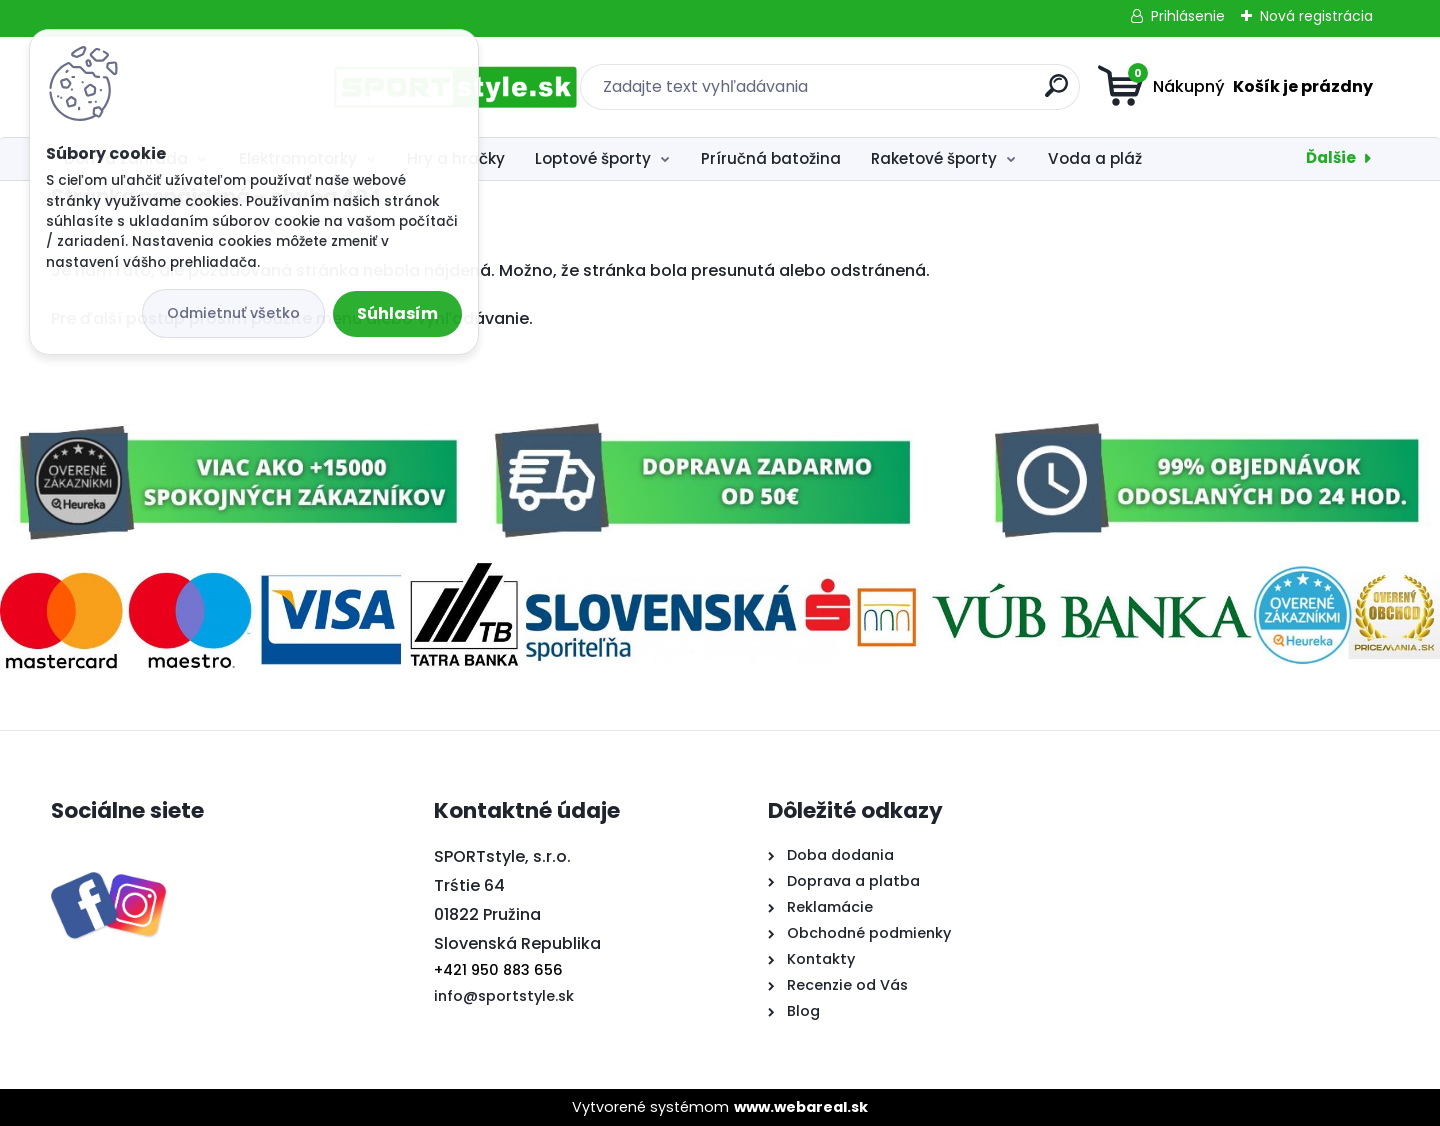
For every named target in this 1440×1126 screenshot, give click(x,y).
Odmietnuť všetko (233, 313)
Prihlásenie (1188, 16)
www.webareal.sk (801, 1107)
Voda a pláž (1095, 158)
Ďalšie (1331, 157)
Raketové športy (934, 158)
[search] (915, 93)
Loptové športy (593, 158)
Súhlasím (397, 313)
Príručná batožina (771, 158)
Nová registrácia (1316, 16)
